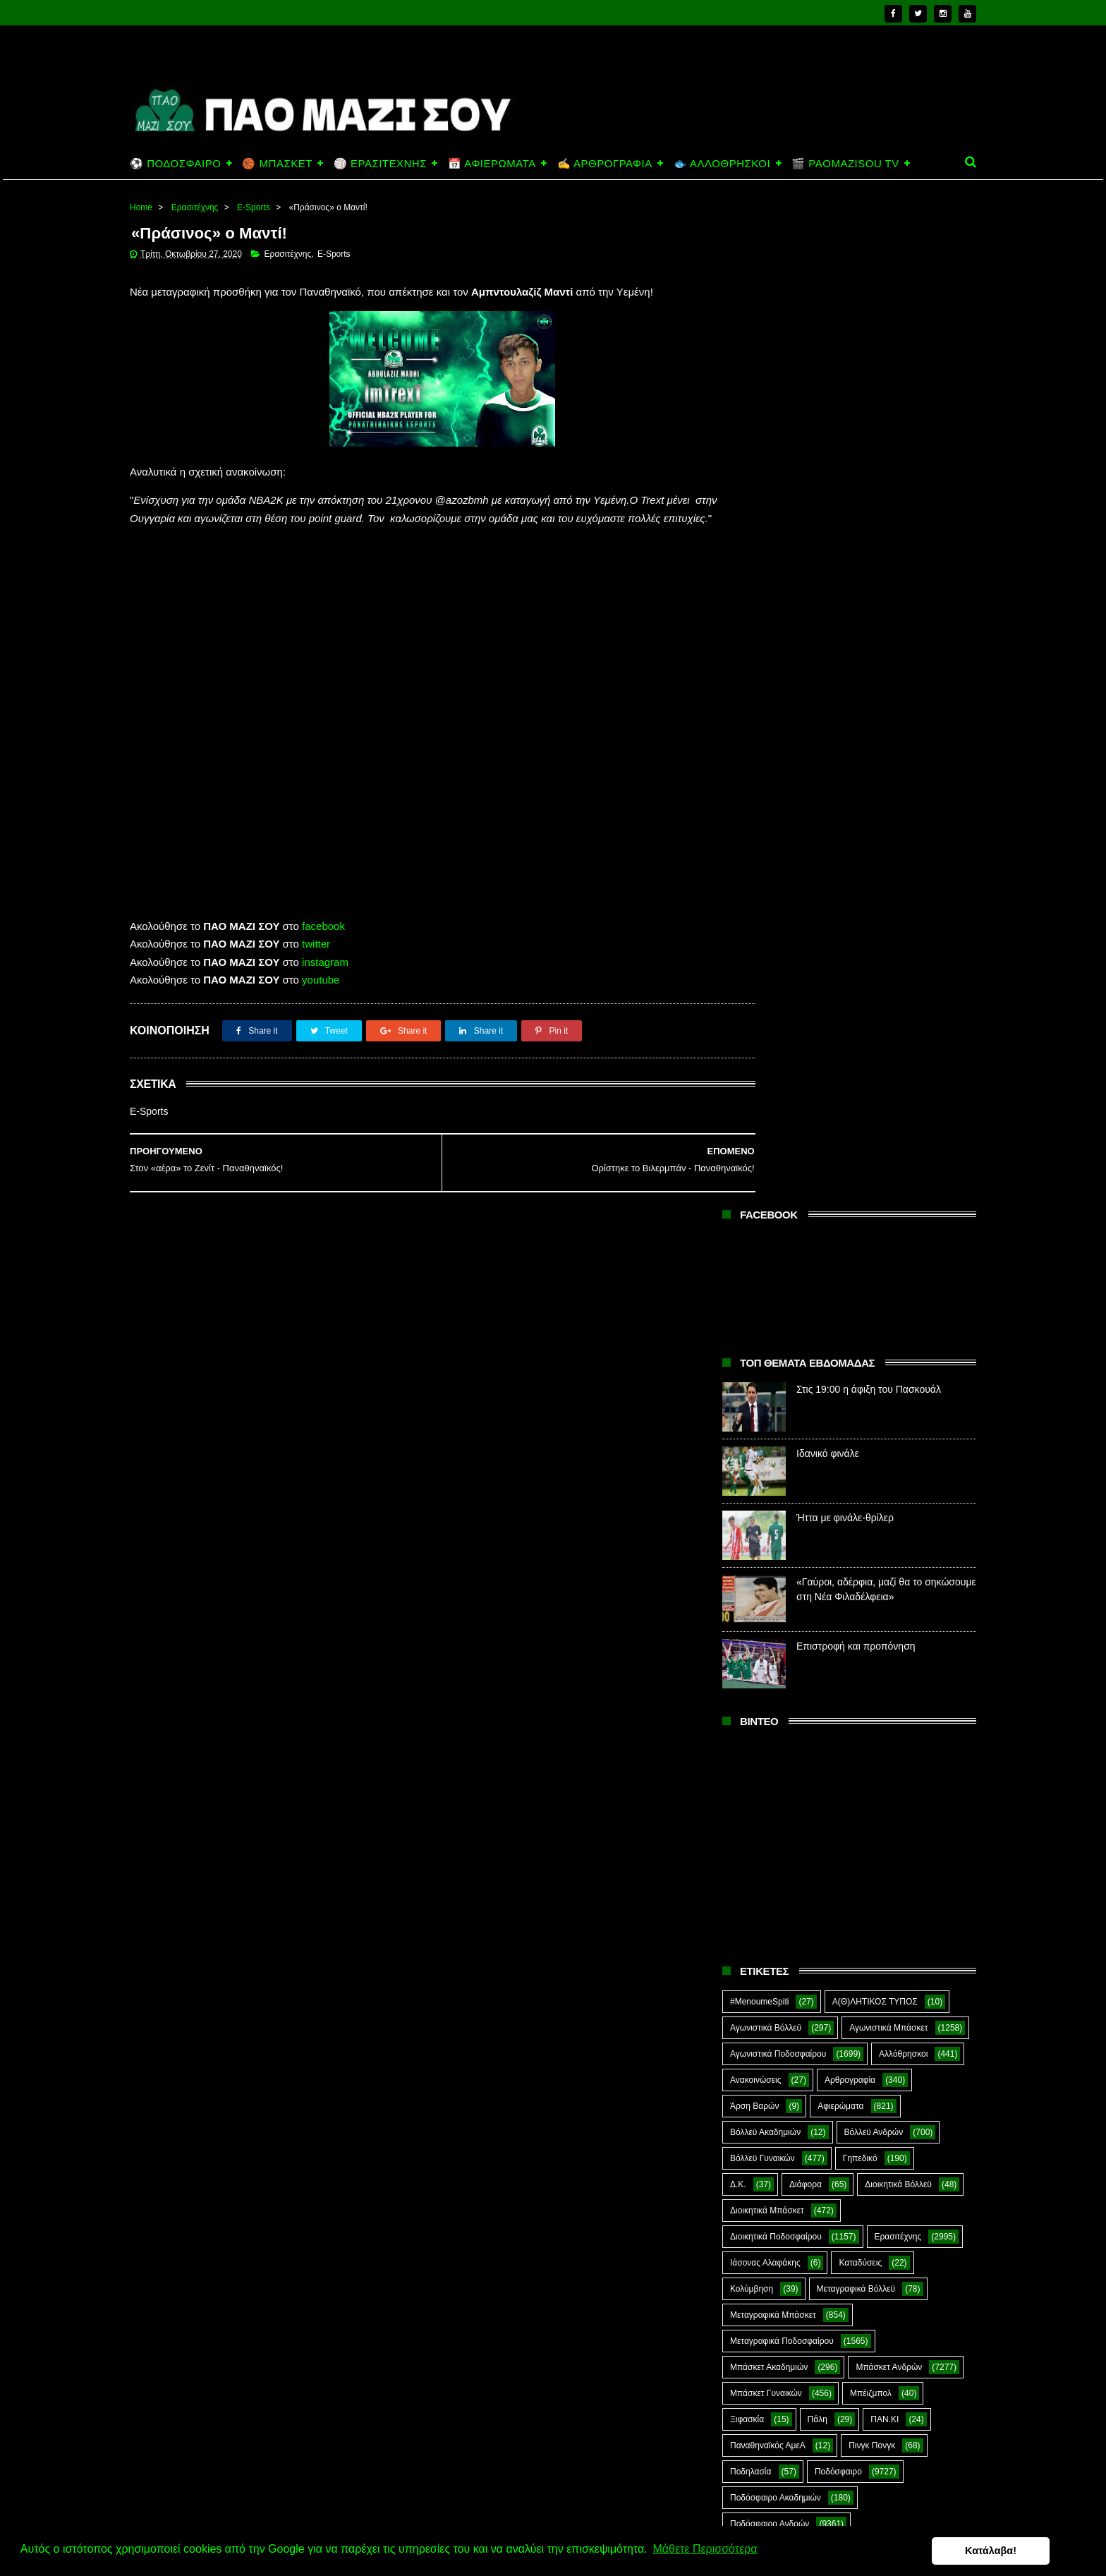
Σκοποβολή (903, 1652)
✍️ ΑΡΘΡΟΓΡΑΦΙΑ (604, 163)
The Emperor (754, 1887)
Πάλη (817, 1417)
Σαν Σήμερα (752, 1652)
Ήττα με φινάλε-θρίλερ (845, 515)
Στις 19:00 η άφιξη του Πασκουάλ (868, 387)
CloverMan (750, 1809)
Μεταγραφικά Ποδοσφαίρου (782, 1339)
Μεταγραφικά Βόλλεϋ (856, 1287)
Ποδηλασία (750, 1470)
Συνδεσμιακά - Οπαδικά (841, 1705)
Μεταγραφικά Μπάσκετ (773, 1313)
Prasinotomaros (869, 1861)
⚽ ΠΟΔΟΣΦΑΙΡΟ (175, 163)
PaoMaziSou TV (760, 1861)
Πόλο (740, 1574)
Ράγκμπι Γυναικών (871, 1626)
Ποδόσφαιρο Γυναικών (772, 1548)
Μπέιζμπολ (871, 1391)
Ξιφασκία (747, 1417)
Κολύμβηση (751, 1287)
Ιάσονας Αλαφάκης (765, 1261)
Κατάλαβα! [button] (1026, 2550)
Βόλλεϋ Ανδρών (874, 1130)
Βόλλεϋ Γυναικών (762, 1156)
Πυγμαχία (748, 1600)
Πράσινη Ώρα (823, 1574)
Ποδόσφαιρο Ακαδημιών (775, 1496)
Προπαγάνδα (915, 1574)
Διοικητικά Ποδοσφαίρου (776, 1235)
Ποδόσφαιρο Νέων (889, 1548)
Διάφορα (805, 1182)
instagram (325, 982)
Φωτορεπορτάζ (867, 1757)
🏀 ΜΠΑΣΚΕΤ (277, 163)
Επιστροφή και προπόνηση (856, 644)
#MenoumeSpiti (759, 1000)
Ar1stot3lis (851, 1783)
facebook (323, 946)
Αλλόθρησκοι (903, 1052)
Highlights (748, 1835)
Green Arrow (914, 1809)
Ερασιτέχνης (195, 207)
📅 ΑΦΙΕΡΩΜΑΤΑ (492, 163)
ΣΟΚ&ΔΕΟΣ (753, 1678)
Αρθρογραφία (850, 1078)
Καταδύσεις (860, 1261)
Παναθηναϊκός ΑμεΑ (768, 1444)
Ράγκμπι (825, 1600)
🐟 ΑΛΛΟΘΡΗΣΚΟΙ (722, 163)
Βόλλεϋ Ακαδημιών (765, 1130)
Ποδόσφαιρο (838, 1470)
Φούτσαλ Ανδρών (763, 1757)
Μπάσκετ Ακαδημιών (769, 1365)
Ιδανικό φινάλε (827, 451)
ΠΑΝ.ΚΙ (884, 1417)
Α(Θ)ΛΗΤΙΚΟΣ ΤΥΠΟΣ (875, 1000)
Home (141, 207)
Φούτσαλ (918, 1731)
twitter (316, 963)
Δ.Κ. (738, 1182)
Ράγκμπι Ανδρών (762, 1626)
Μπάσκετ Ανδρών (889, 1365)
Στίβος (742, 1705)
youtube (320, 999)
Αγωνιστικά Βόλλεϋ (765, 1026)
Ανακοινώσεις (756, 1078)
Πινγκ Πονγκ (872, 1444)
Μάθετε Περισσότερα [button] (704, 2550)
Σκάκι (833, 1652)
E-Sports (253, 207)
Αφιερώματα (840, 1104)
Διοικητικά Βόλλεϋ (898, 1182)
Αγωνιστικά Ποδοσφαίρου (778, 1052)
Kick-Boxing (837, 1835)
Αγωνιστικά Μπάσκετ (888, 1026)
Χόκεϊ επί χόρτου (761, 1783)
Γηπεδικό (860, 1156)
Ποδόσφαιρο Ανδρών (769, 1522)
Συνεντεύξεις (753, 1731)
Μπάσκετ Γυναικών (766, 1391)
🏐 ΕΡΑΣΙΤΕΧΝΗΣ (380, 163)
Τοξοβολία (839, 1731)
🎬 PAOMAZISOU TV (845, 163)
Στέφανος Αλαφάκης (857, 1678)
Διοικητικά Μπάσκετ (767, 1209)
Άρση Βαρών (754, 1104)
